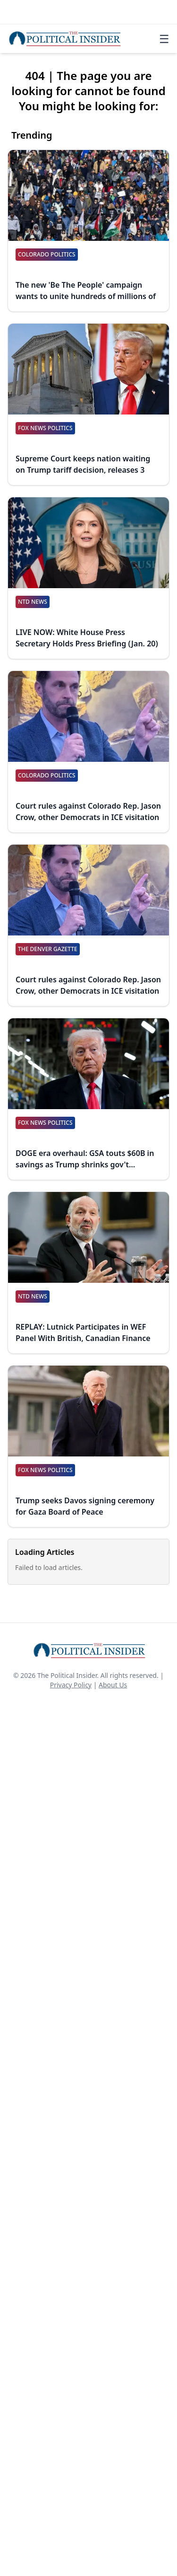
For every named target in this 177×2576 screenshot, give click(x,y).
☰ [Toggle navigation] (164, 38)
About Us (113, 1684)
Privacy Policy (71, 1684)
